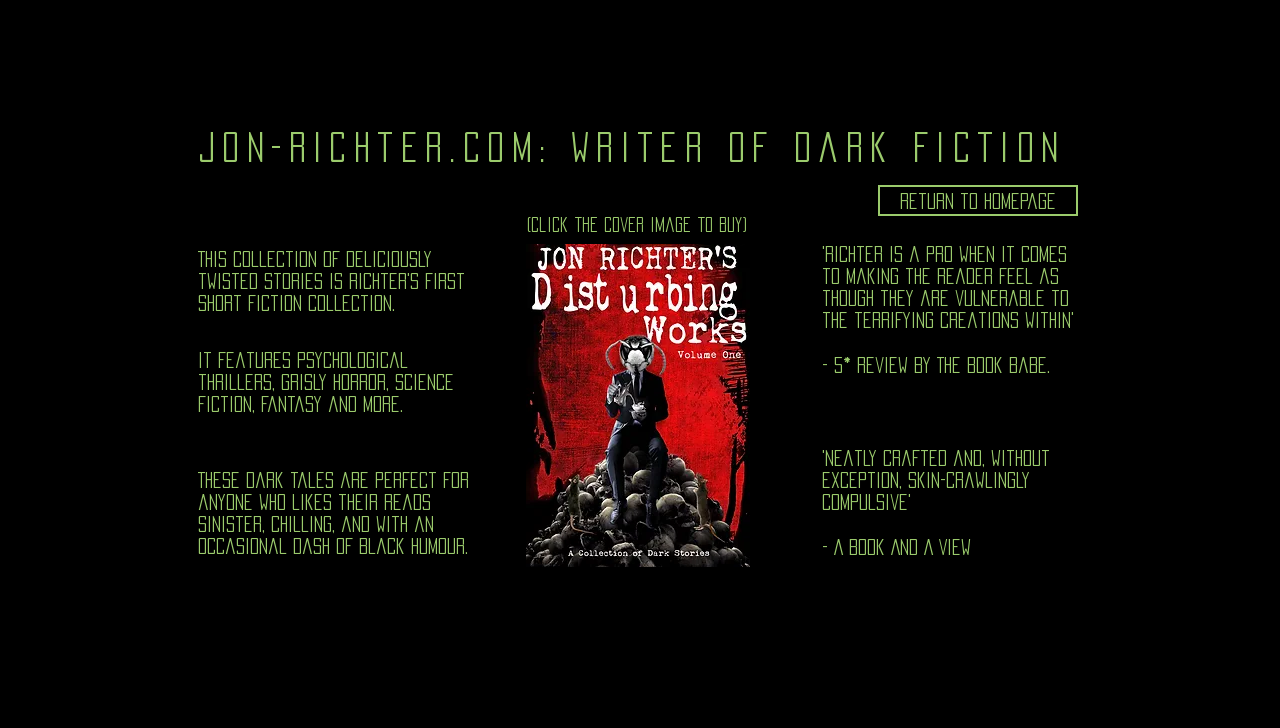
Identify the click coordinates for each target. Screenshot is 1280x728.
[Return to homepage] (978, 200)
